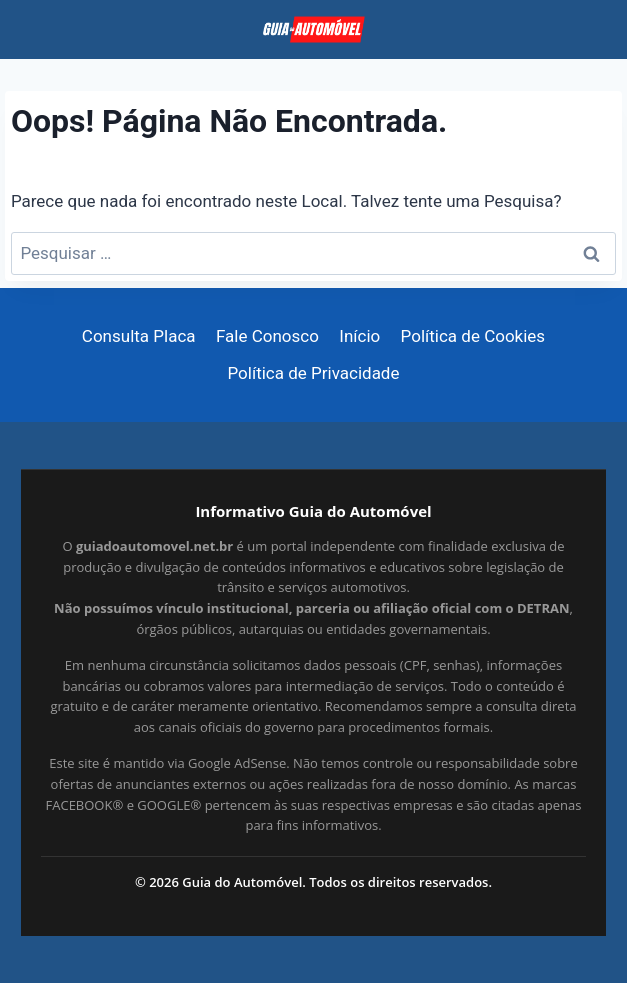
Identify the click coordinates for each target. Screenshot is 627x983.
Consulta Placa (139, 336)
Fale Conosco (267, 336)
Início (359, 336)
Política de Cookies (473, 336)
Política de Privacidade (314, 373)
